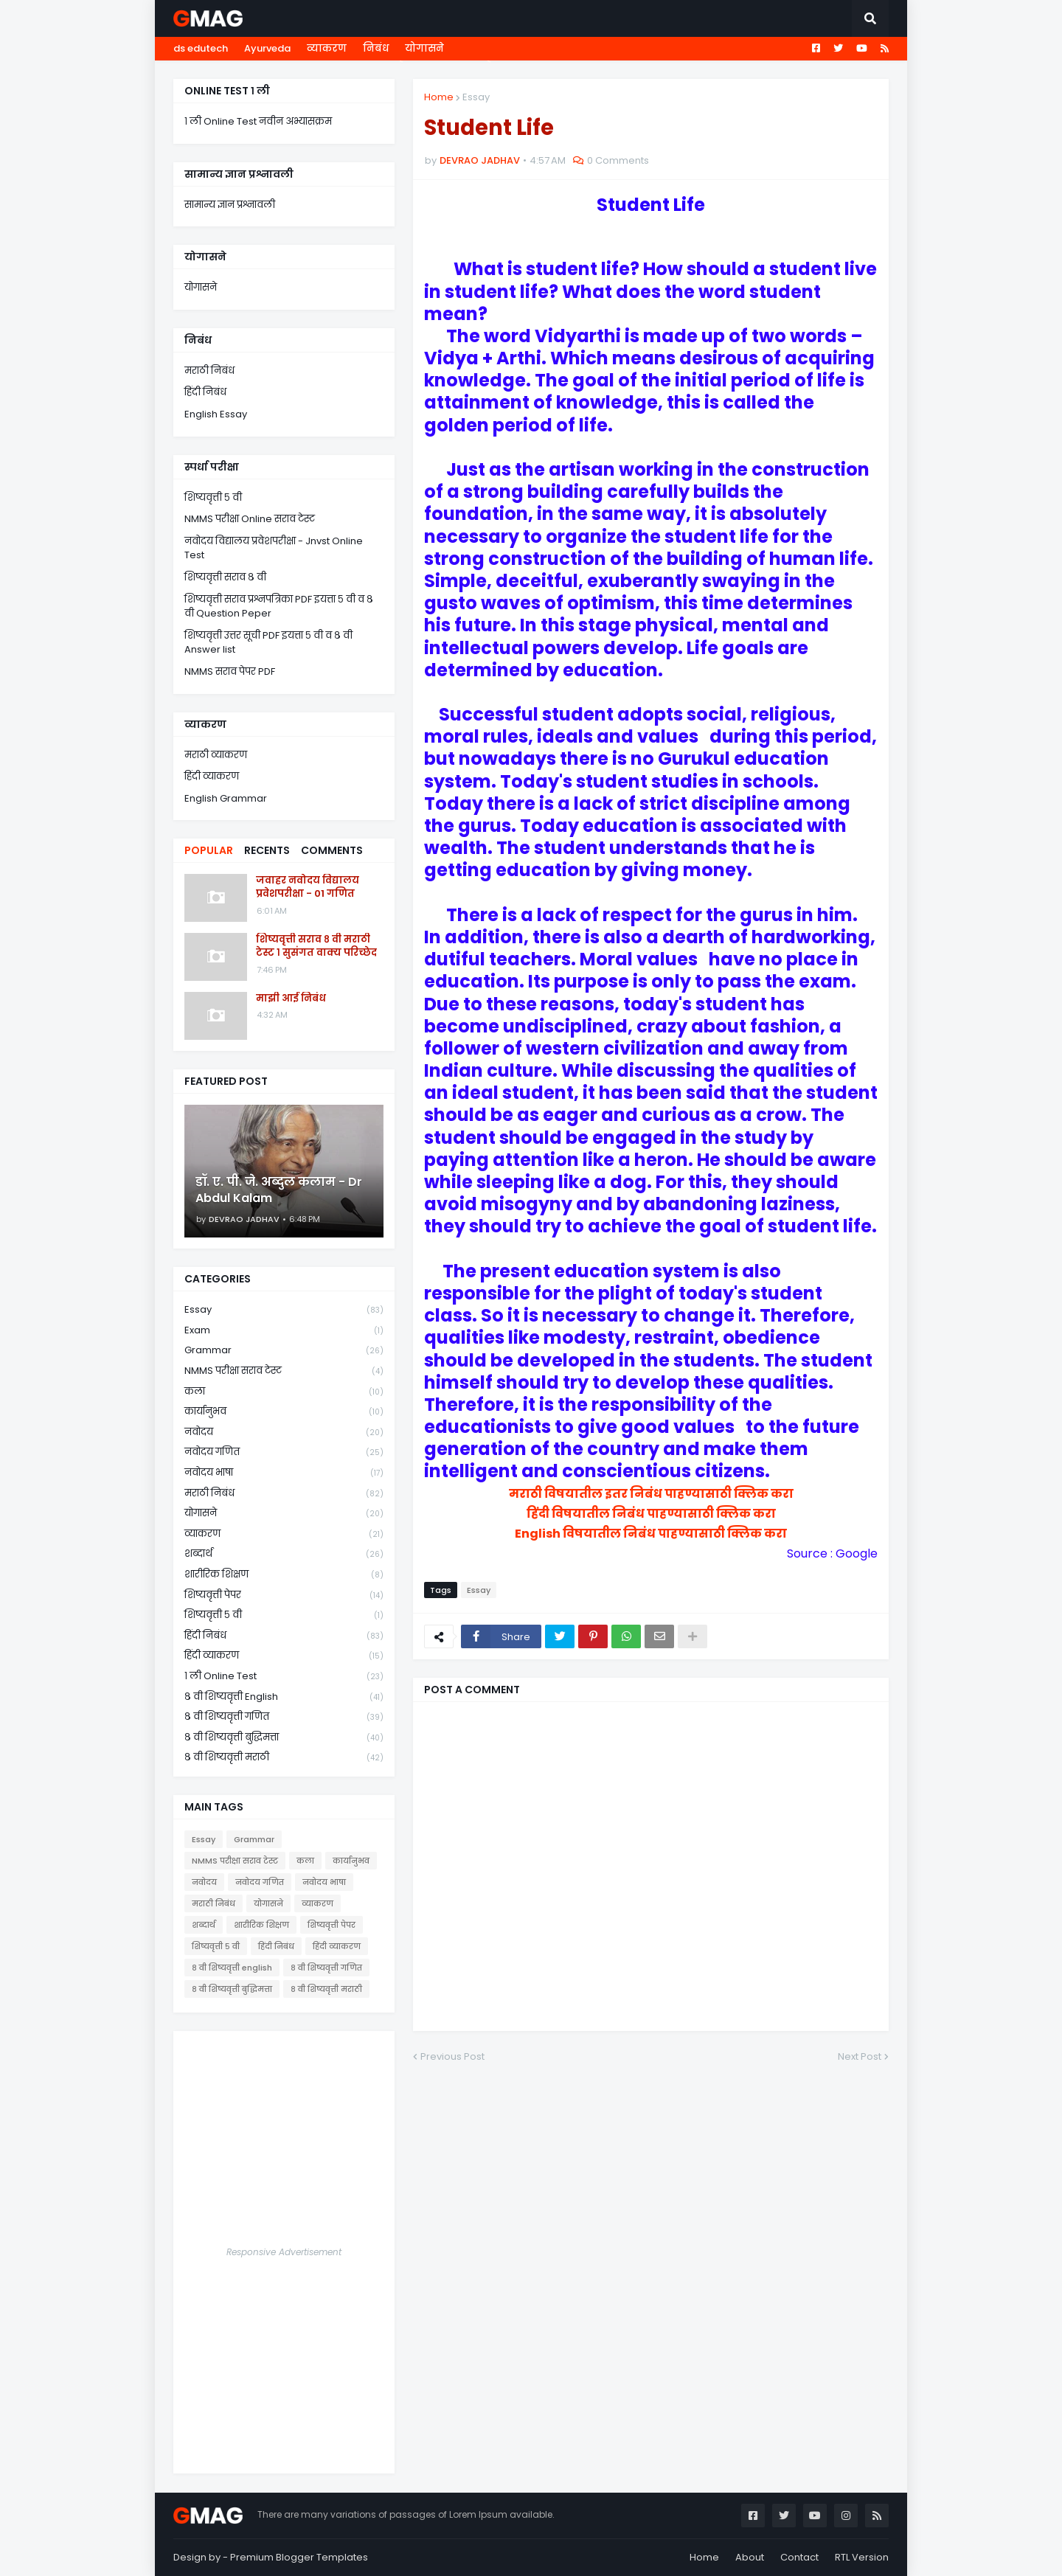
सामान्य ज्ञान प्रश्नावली (229, 205)
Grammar (284, 1350)
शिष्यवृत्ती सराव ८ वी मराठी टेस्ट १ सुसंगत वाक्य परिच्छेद (316, 946)
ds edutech (200, 48)
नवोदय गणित (284, 1452)
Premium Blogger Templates (299, 2557)
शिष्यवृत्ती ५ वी (213, 497)
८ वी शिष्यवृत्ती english (284, 1697)
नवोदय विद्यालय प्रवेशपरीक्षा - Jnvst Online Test (273, 548)
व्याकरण (327, 48)
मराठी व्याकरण (215, 755)
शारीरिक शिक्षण (284, 1575)
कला (284, 1392)
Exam (284, 1331)
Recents (267, 850)
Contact (799, 2557)
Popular (208, 850)
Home (439, 97)
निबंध (376, 48)
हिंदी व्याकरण (211, 776)
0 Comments (618, 160)
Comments (332, 850)
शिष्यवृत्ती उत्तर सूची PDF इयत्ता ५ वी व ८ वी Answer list (268, 642)
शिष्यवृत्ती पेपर (284, 1595)
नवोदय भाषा (284, 1473)
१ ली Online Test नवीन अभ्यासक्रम (258, 121)
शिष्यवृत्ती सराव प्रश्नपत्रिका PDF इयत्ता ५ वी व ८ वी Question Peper (278, 606)
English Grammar (225, 798)
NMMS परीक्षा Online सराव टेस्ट (249, 519)
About (749, 2557)
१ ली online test (284, 1676)
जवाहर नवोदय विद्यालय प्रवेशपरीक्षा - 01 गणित (307, 887)
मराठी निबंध (209, 371)
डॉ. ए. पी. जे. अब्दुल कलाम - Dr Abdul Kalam (278, 1190)
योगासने (424, 48)
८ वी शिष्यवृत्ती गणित (284, 1717)
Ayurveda (267, 48)
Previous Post (452, 2056)
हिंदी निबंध (205, 392)
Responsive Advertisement (283, 2252)
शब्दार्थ (284, 1554)
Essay (476, 97)
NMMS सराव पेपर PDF (229, 671)
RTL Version (862, 2557)
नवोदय (284, 1432)
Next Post (859, 2056)
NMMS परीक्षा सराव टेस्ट (284, 1371)
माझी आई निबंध (291, 998)
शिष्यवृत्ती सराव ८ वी (225, 577)
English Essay (215, 414)
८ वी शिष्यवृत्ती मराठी (284, 1757)
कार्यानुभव (284, 1412)
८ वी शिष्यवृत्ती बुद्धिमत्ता (284, 1738)
